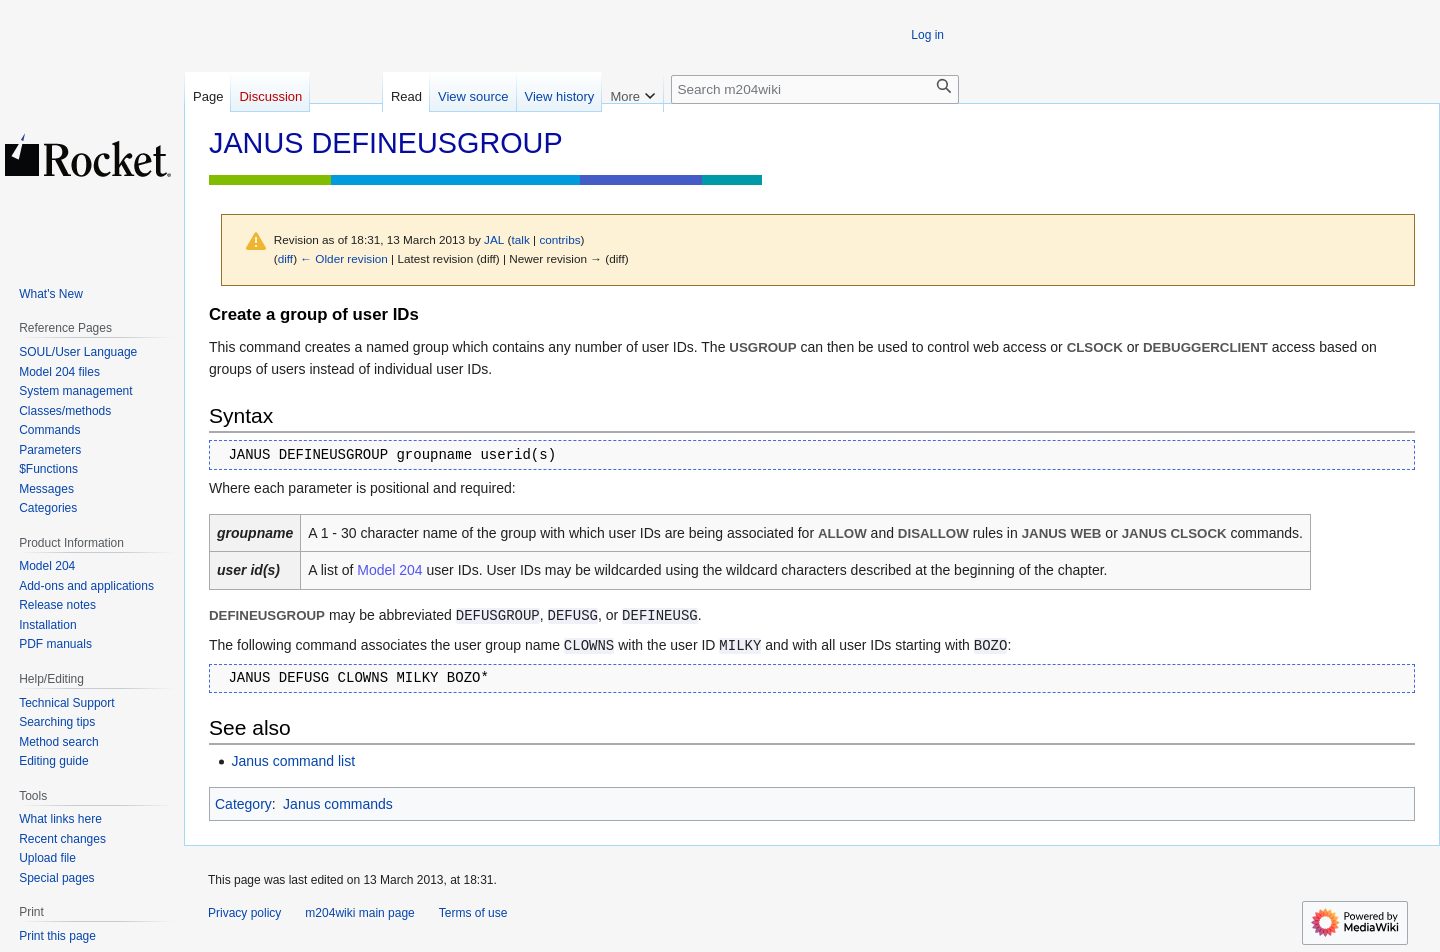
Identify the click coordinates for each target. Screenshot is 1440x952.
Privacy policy (244, 913)
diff (285, 258)
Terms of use (473, 913)
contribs (559, 239)
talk (521, 239)
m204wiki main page (359, 913)
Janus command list (293, 761)
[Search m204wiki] (815, 89)
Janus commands (338, 804)
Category (243, 804)
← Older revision (344, 258)
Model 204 (389, 570)
